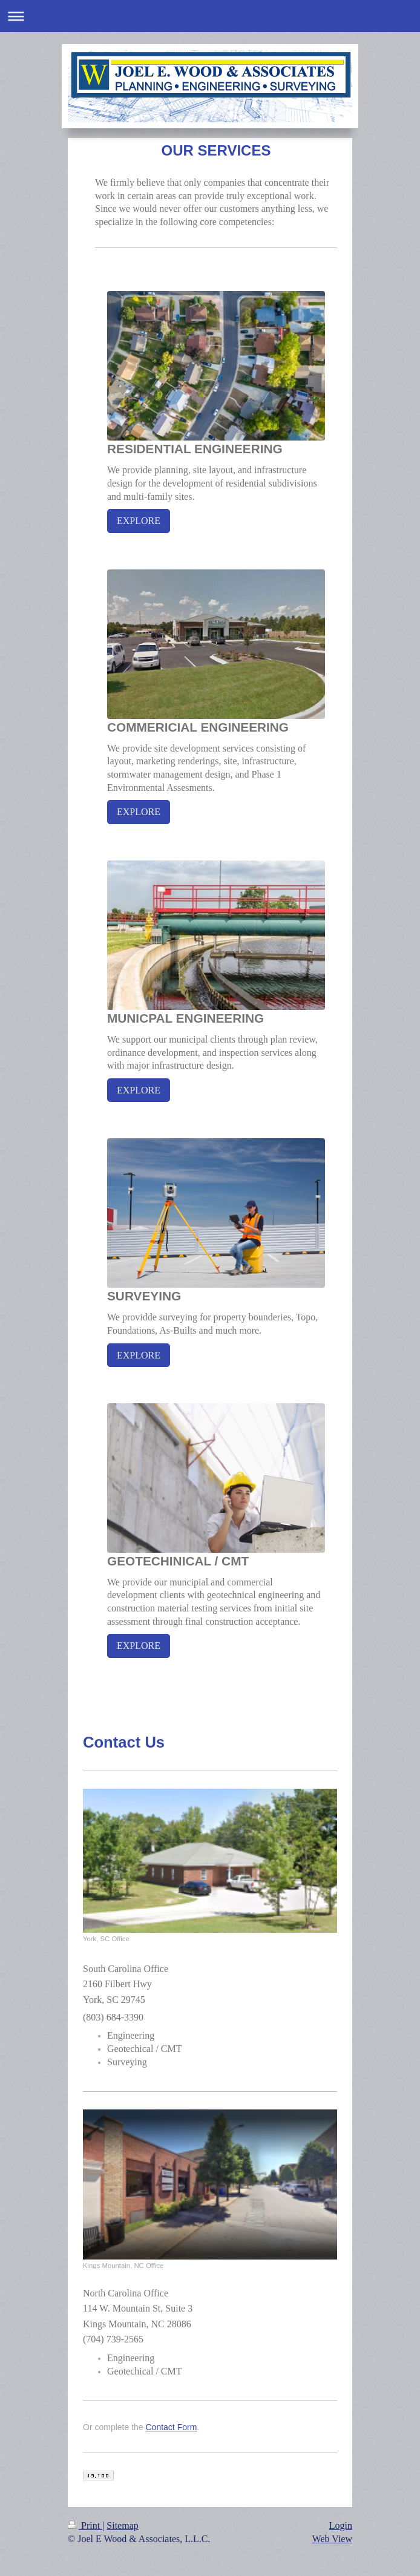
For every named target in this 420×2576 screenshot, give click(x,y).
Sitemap (122, 2525)
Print (85, 2525)
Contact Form (171, 2427)
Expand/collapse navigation (210, 16)
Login (340, 2525)
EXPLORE (138, 521)
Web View (332, 2539)
